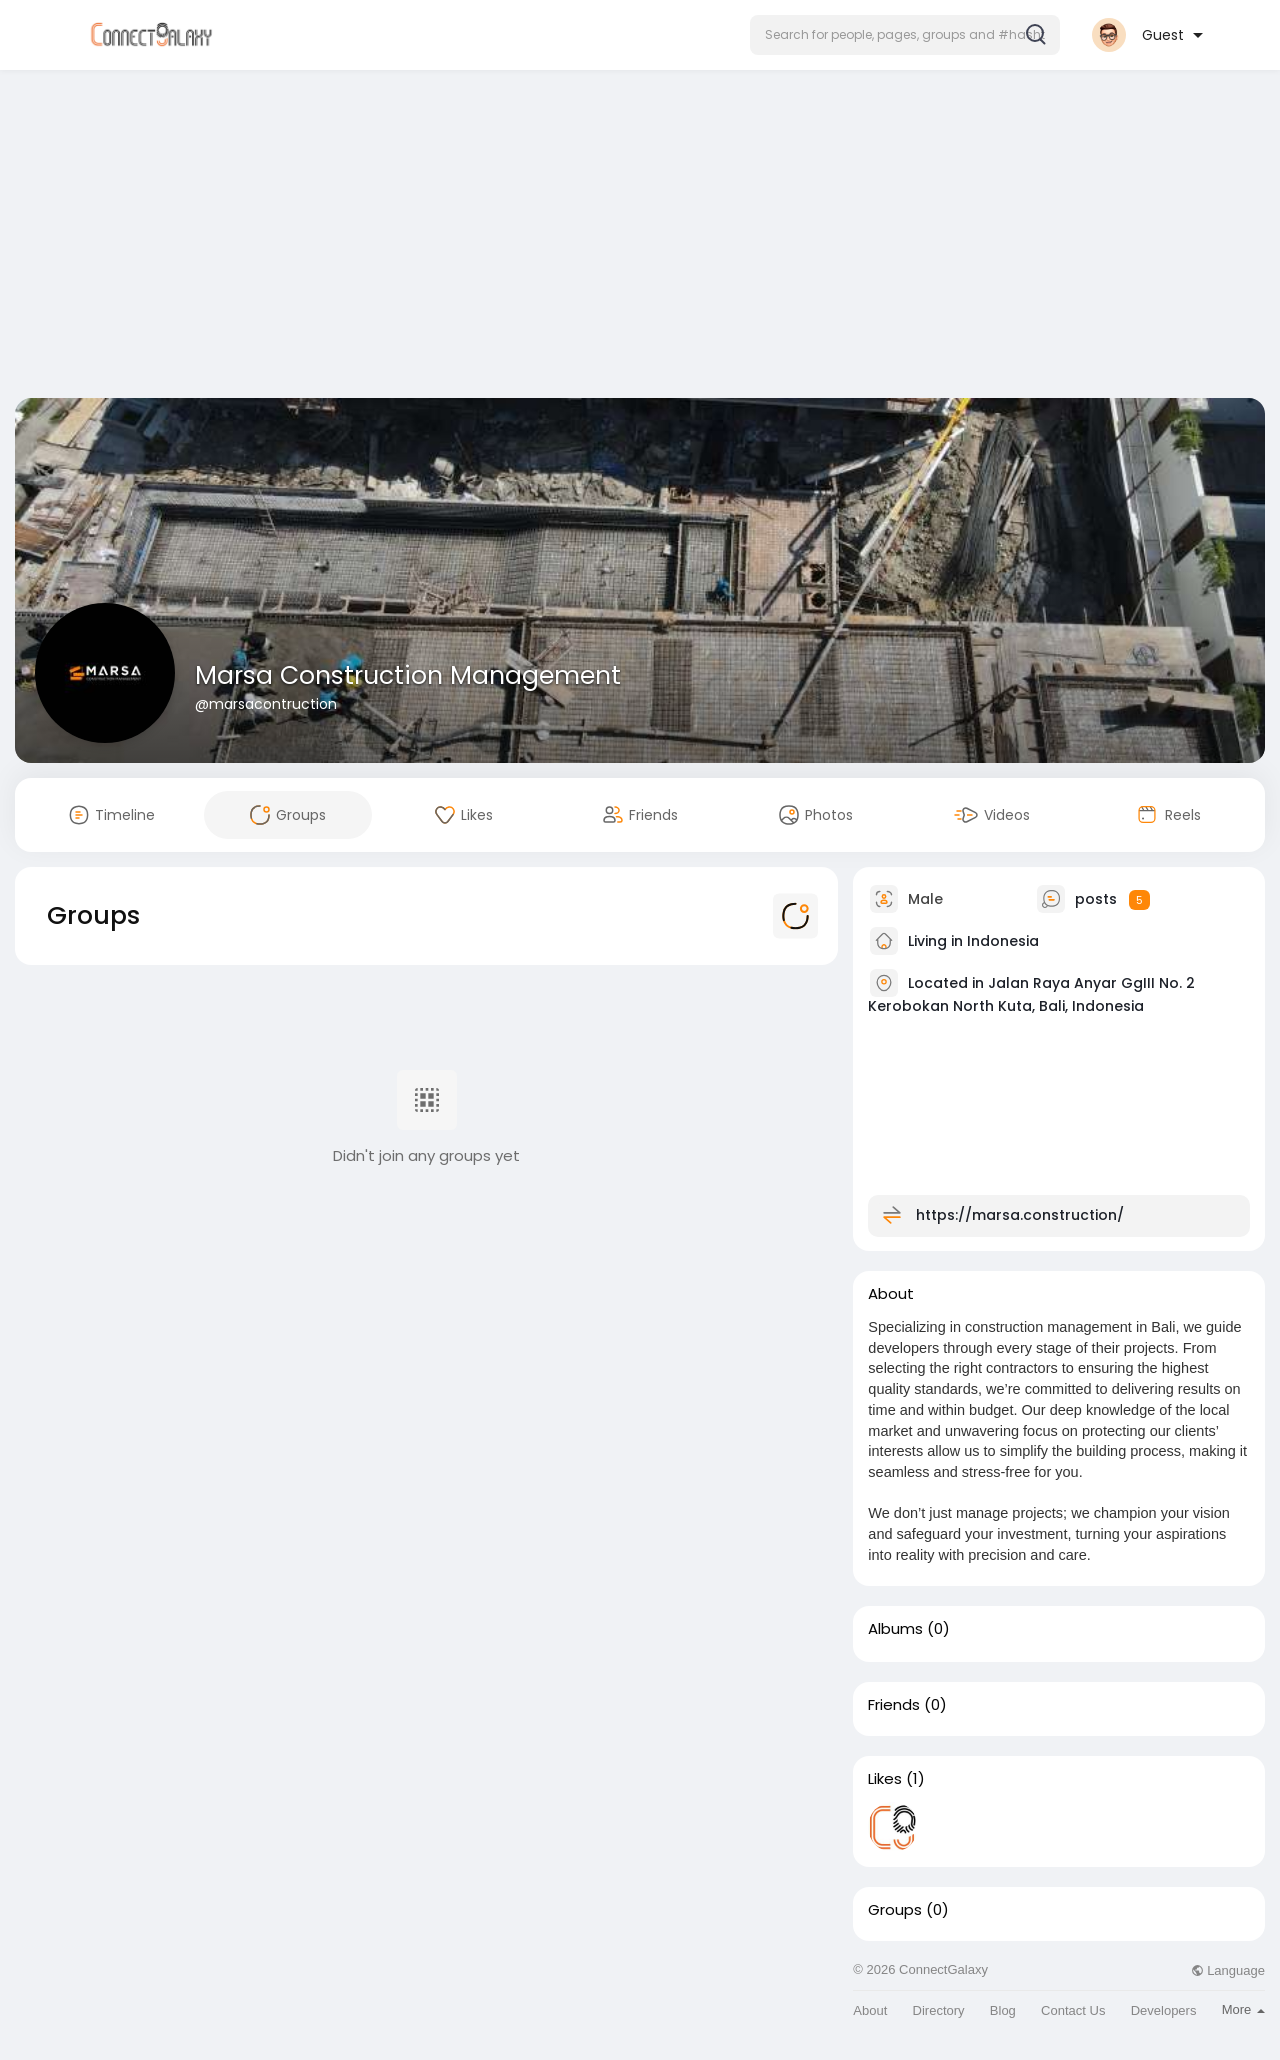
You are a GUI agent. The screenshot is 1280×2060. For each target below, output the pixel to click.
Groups (895, 1910)
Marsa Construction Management (408, 675)
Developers (1164, 2010)
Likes (885, 1779)
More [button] (1243, 2009)
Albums (895, 1629)
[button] (905, 35)
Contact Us (1073, 2010)
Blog (1003, 2010)
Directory (939, 2010)
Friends (894, 1705)
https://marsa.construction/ (1020, 1215)
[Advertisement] (640, 238)
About (870, 2010)
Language (1228, 1970)
